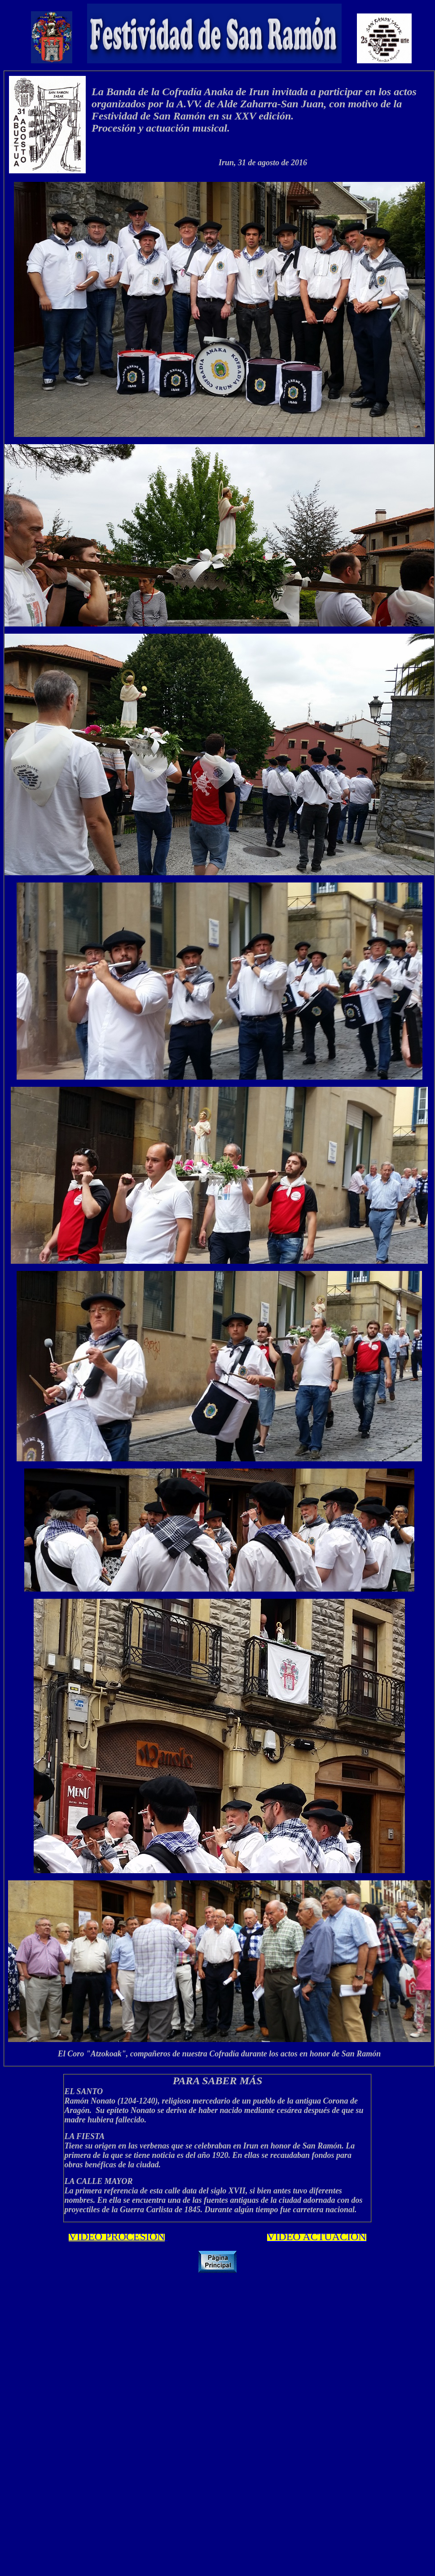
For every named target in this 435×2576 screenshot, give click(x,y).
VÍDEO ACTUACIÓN (316, 2236)
